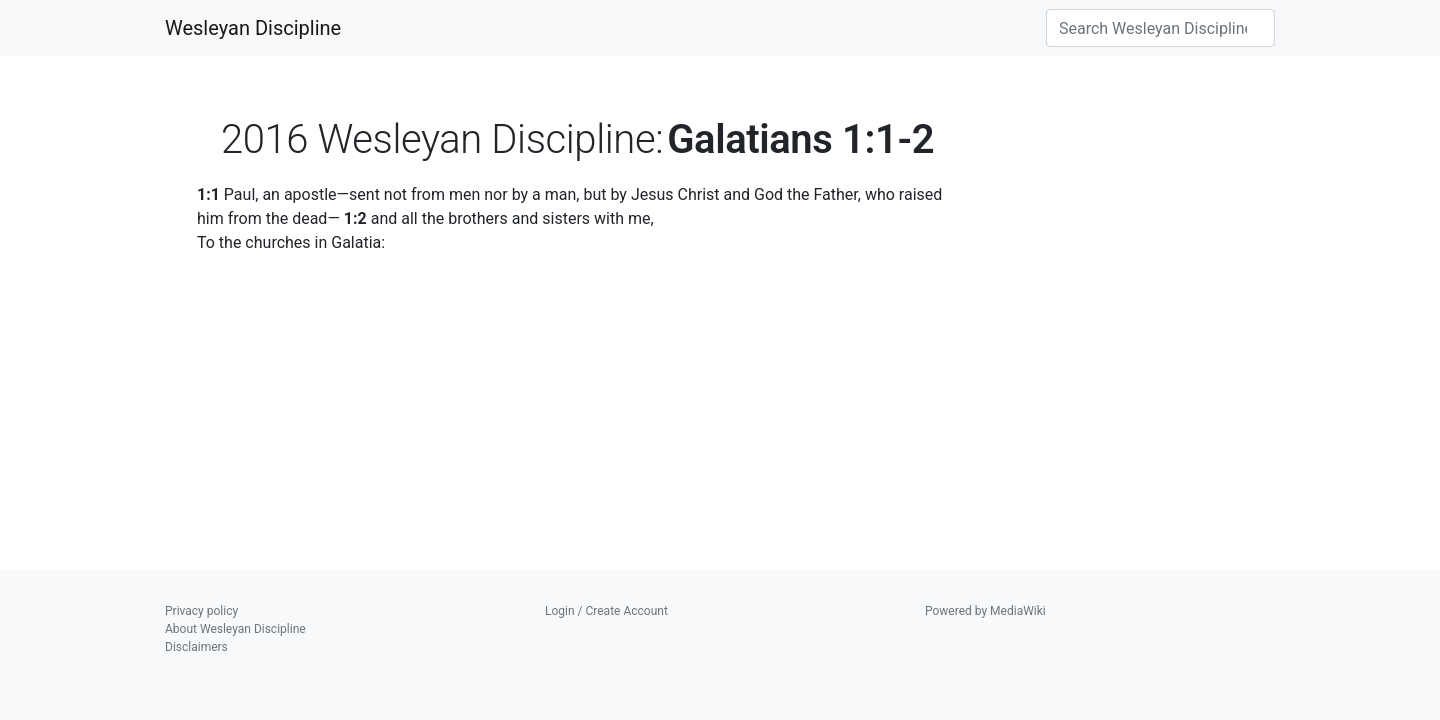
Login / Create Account (606, 611)
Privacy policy (201, 611)
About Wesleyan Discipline (235, 629)
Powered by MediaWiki (985, 611)
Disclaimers (196, 647)
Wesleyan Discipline (253, 28)
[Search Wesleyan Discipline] (1160, 28)
